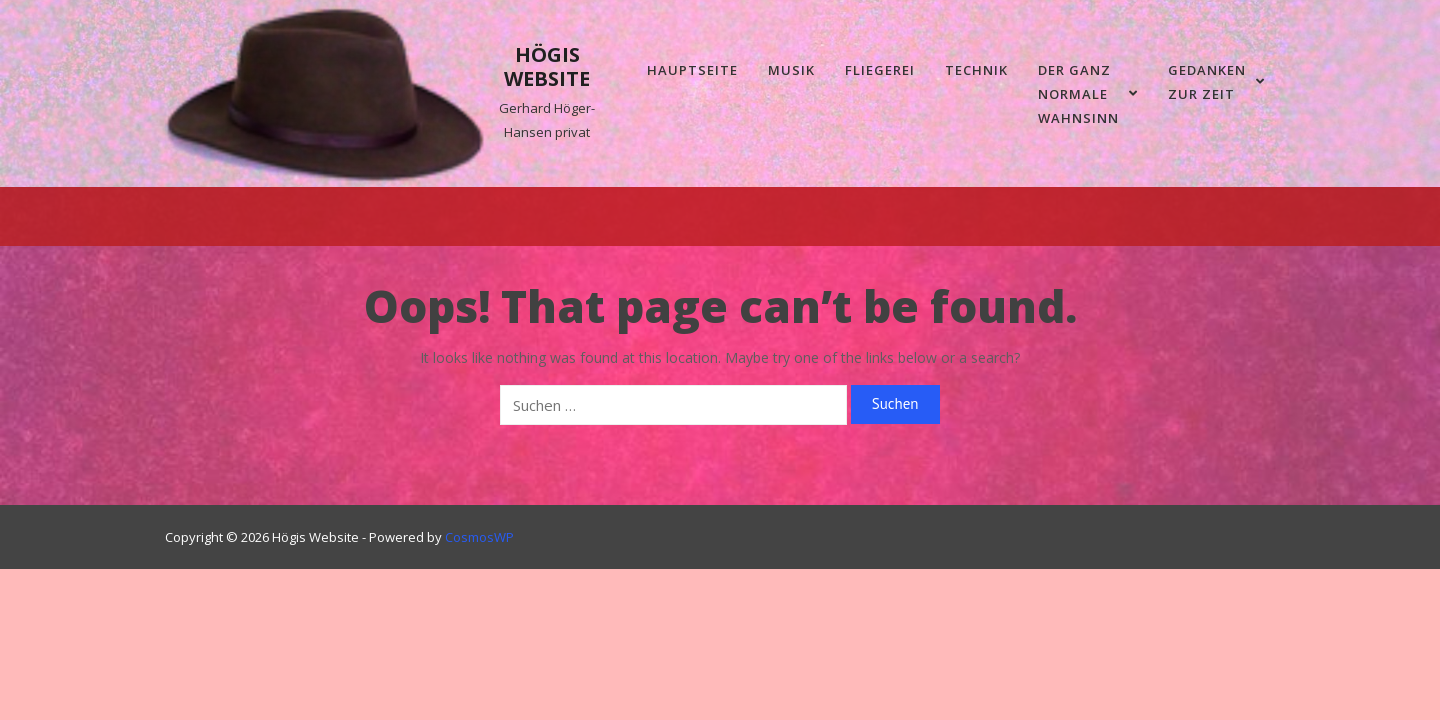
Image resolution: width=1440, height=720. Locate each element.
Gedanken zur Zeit (1216, 82)
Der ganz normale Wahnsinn (1088, 94)
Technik (976, 70)
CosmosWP (479, 537)
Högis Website (547, 66)
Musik (791, 70)
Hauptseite (692, 70)
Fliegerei (880, 70)
